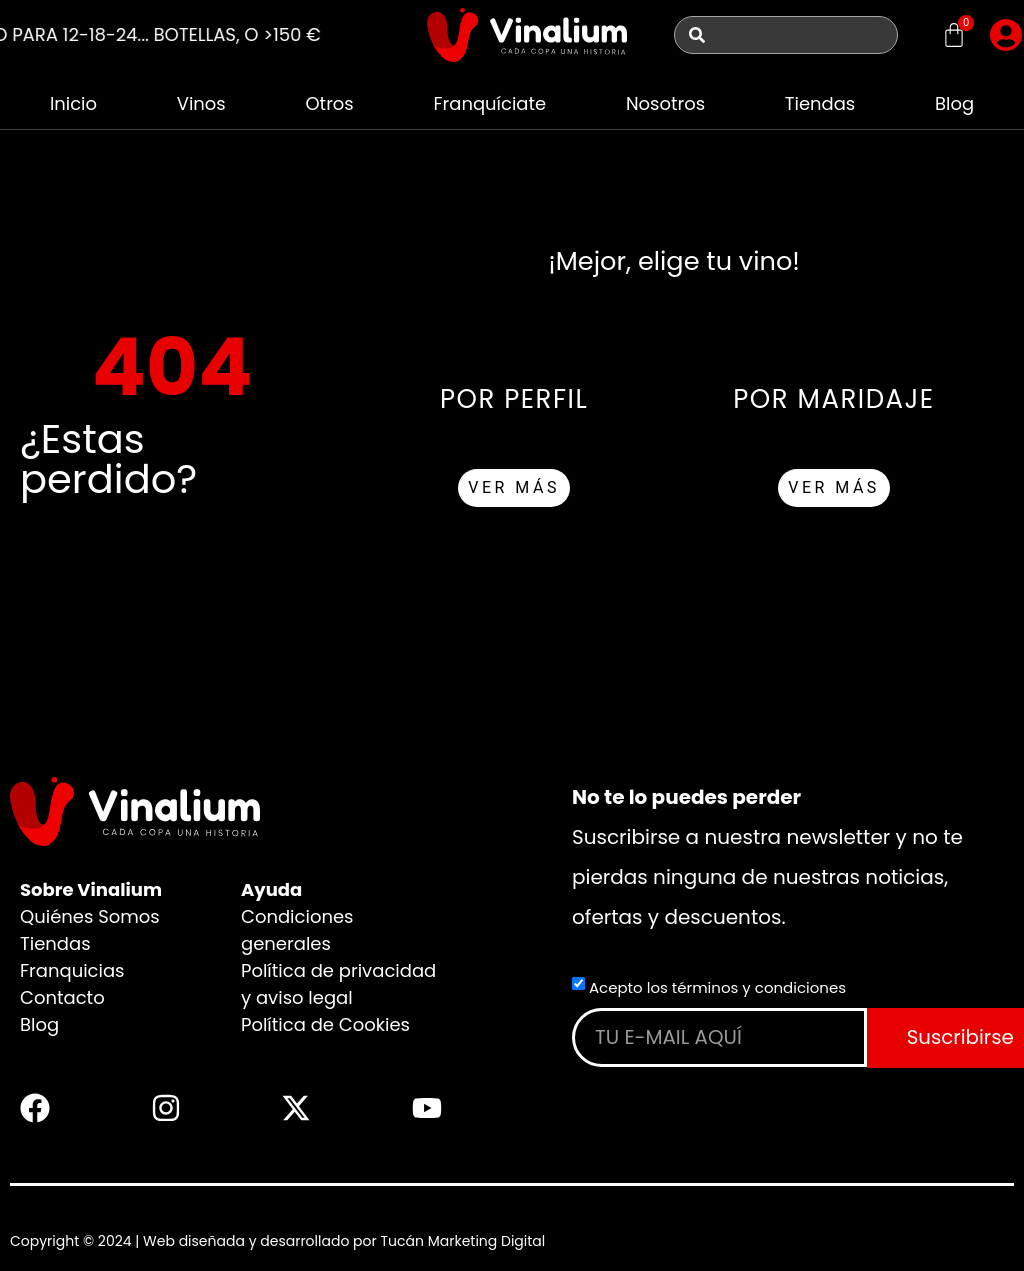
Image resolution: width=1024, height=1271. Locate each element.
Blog (954, 103)
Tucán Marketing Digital (462, 1241)
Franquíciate (489, 103)
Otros (329, 103)
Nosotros (665, 103)
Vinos (201, 103)
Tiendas (820, 103)
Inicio (73, 103)
